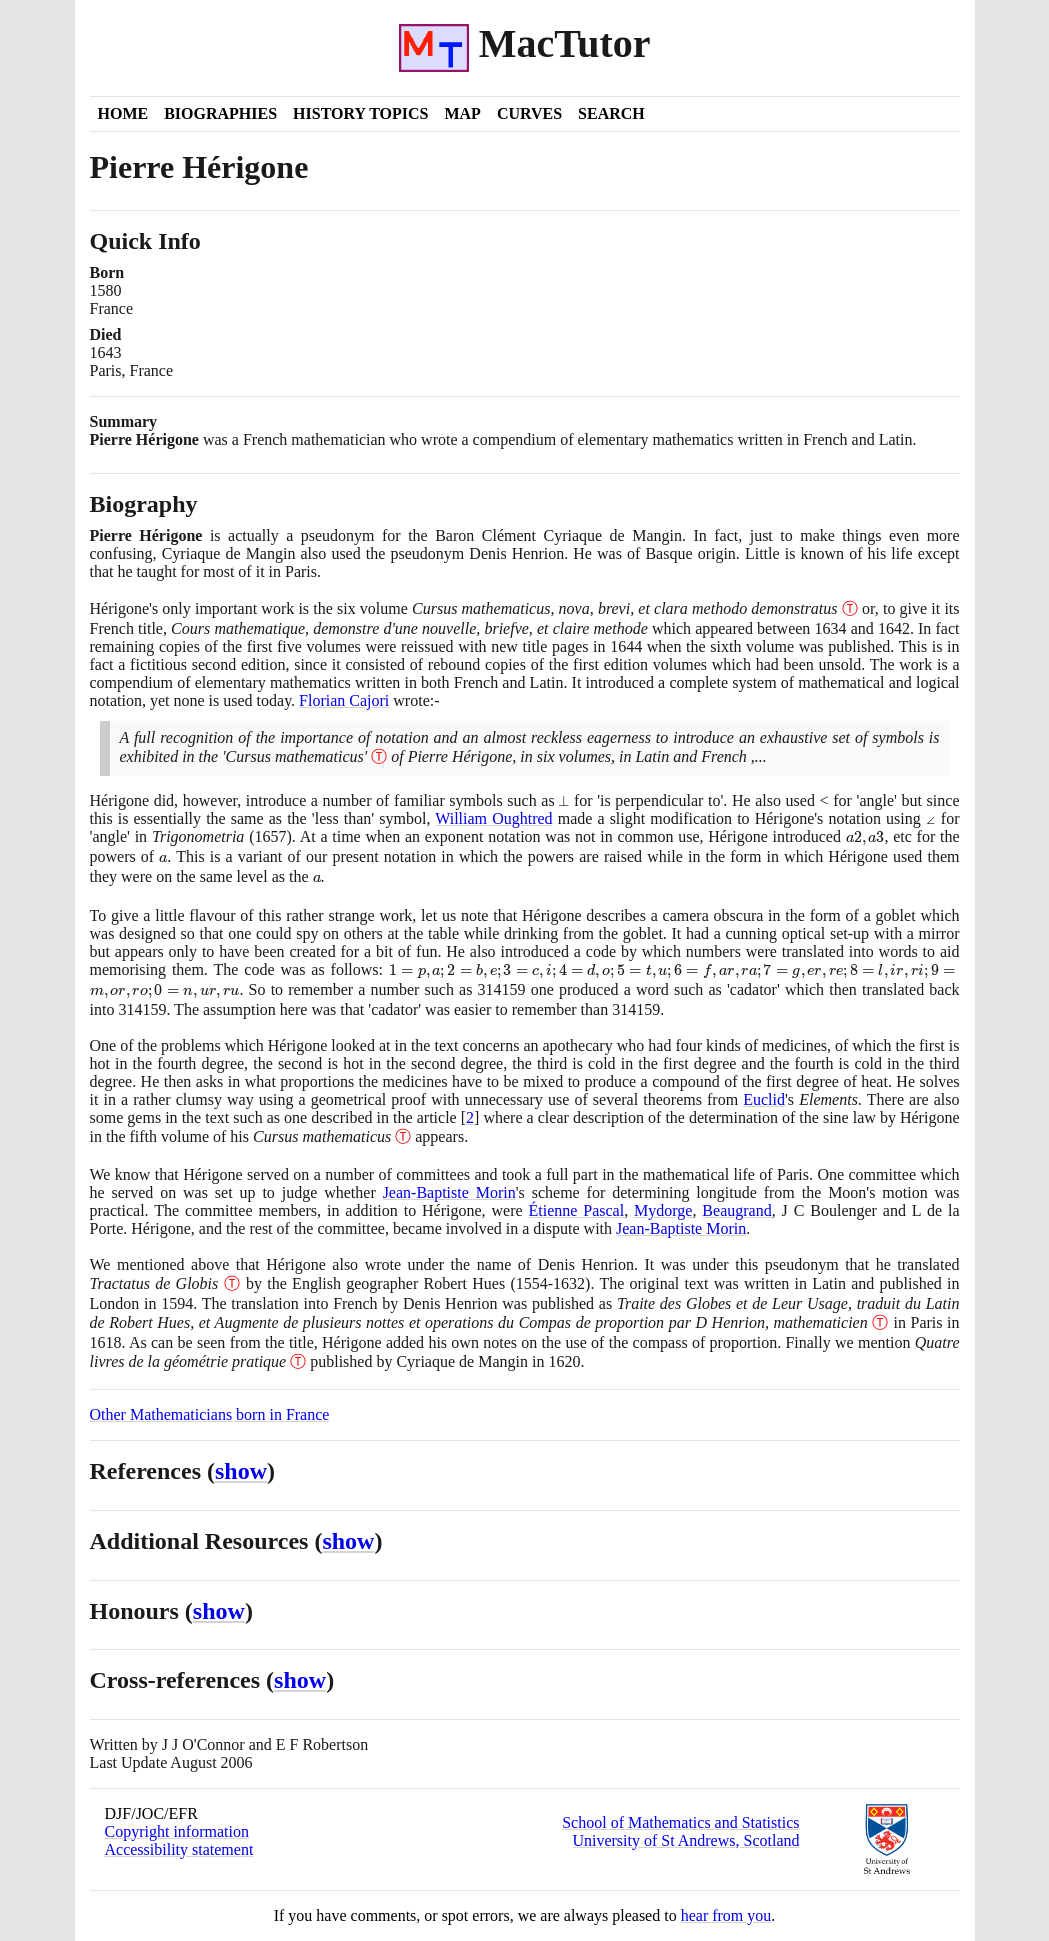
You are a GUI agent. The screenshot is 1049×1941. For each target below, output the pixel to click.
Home (123, 113)
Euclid (764, 1099)
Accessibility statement (179, 1849)
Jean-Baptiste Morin (449, 1192)
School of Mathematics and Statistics (680, 1822)
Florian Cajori (344, 700)
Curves (529, 113)
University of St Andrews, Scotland (685, 1840)
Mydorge (663, 1210)
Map (462, 113)
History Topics (360, 113)
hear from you (726, 1915)
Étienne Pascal (576, 1210)
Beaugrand (736, 1210)
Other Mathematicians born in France (210, 1414)
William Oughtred (493, 818)
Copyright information (177, 1831)
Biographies (220, 113)
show (241, 1471)
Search (611, 113)
